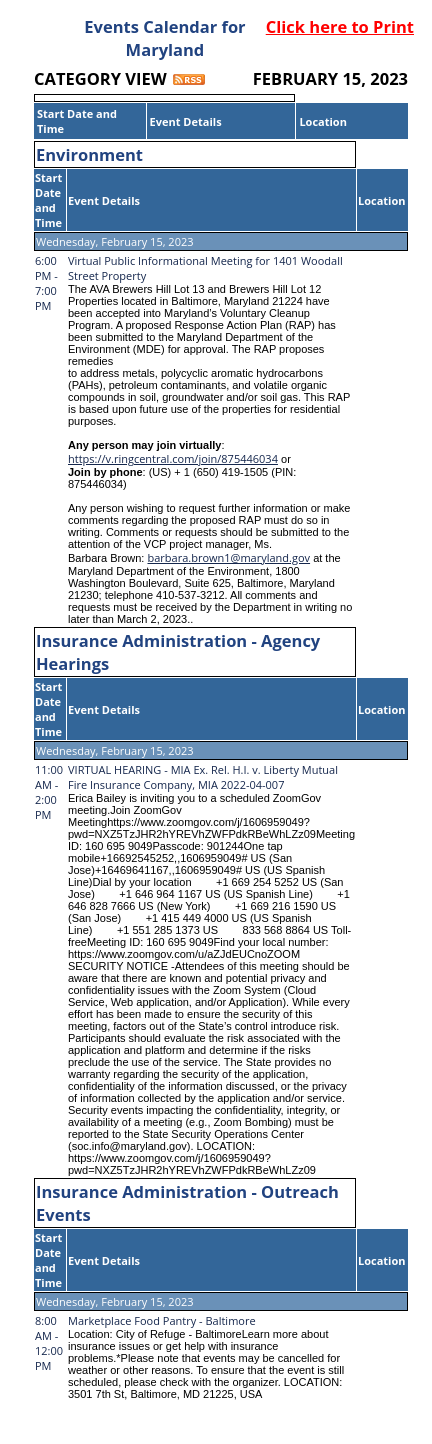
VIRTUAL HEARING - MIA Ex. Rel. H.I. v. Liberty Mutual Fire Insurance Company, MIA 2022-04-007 (203, 777)
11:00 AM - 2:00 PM (49, 792)
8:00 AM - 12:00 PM (49, 1343)
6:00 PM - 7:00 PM (46, 283)
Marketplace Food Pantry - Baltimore (162, 1320)
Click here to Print (340, 26)
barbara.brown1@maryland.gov (228, 557)
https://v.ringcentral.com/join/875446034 (173, 458)
